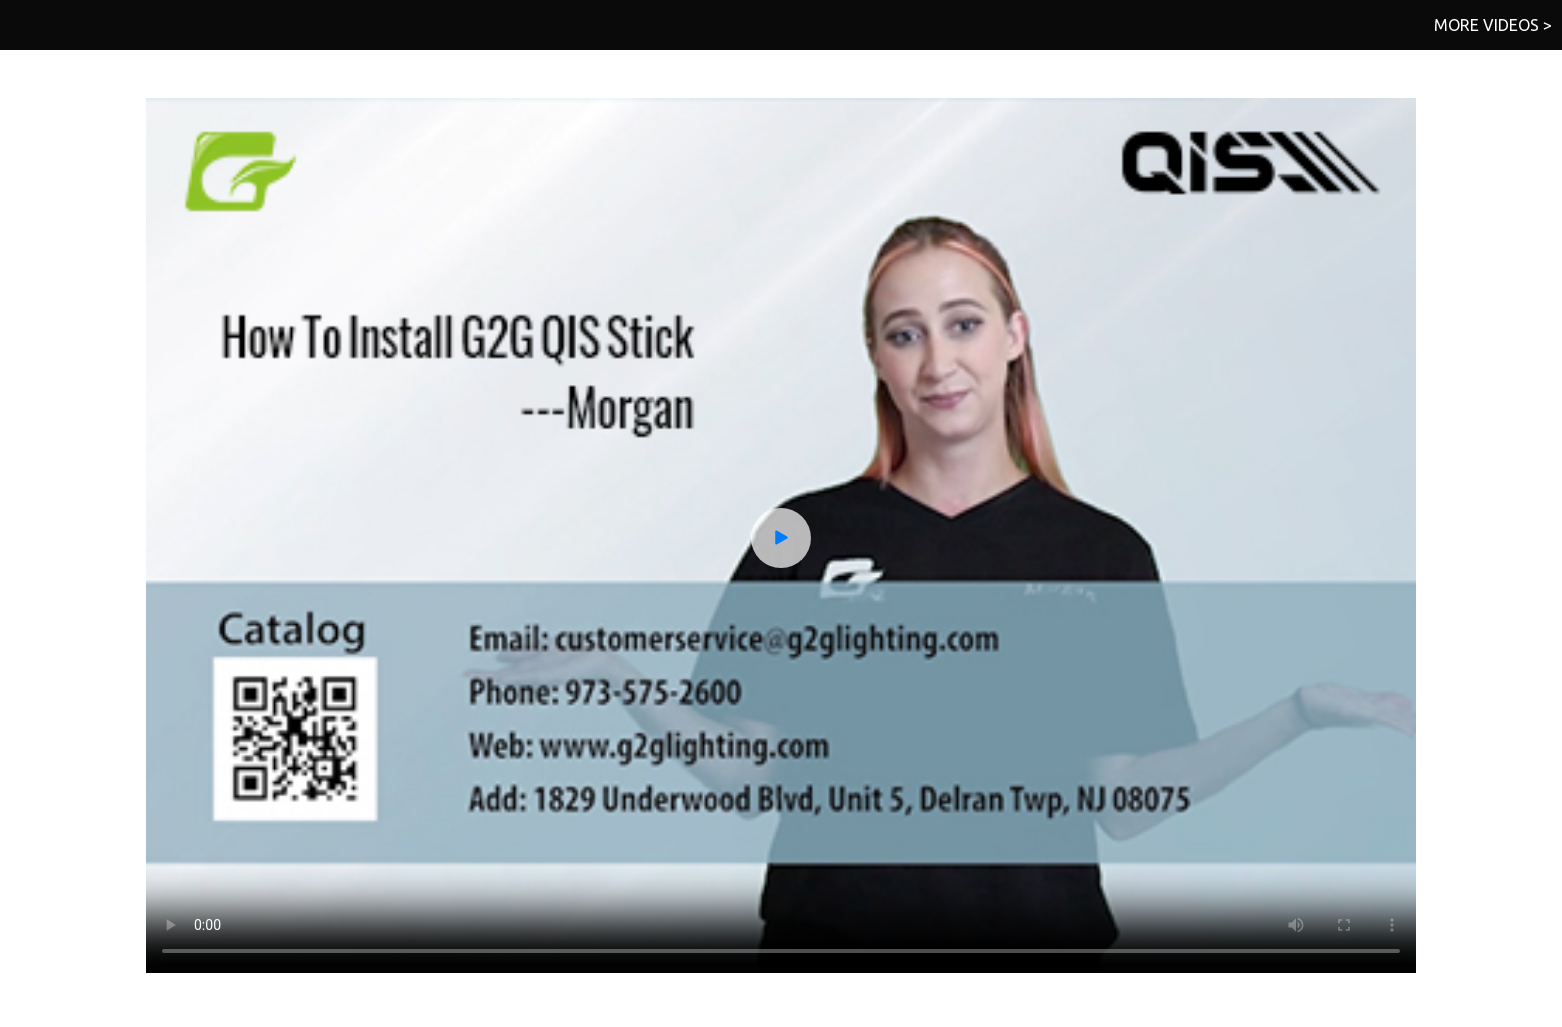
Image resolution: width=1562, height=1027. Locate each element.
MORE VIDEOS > (1493, 25)
